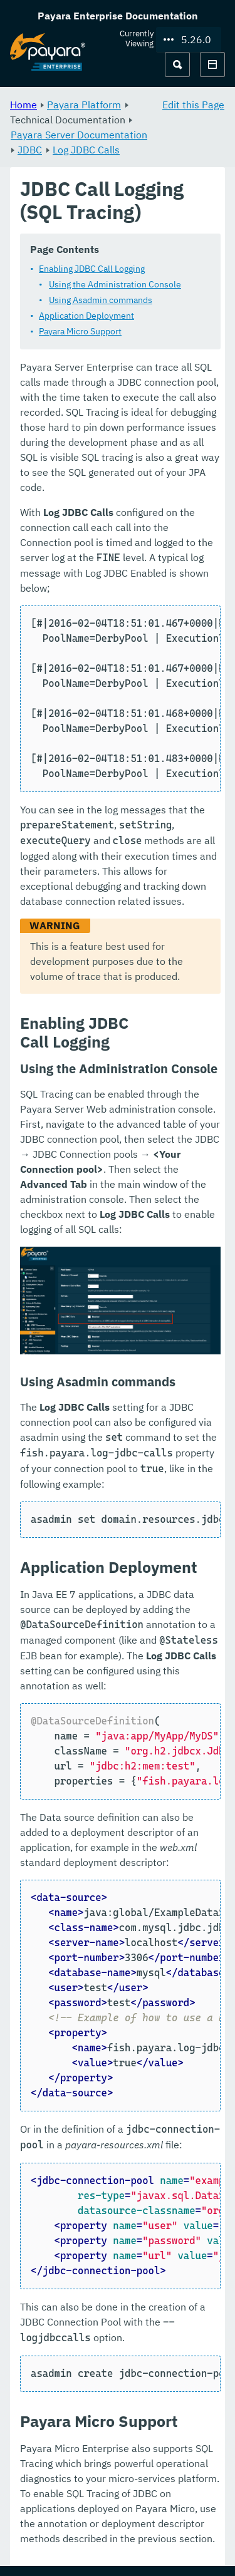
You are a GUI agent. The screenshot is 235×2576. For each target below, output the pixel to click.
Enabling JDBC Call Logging (92, 268)
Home (23, 104)
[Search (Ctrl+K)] (177, 64)
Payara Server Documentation (79, 134)
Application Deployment (86, 315)
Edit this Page (193, 104)
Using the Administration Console (115, 284)
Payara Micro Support (80, 331)
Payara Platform (84, 104)
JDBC (30, 149)
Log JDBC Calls (86, 149)
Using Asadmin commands (100, 300)
